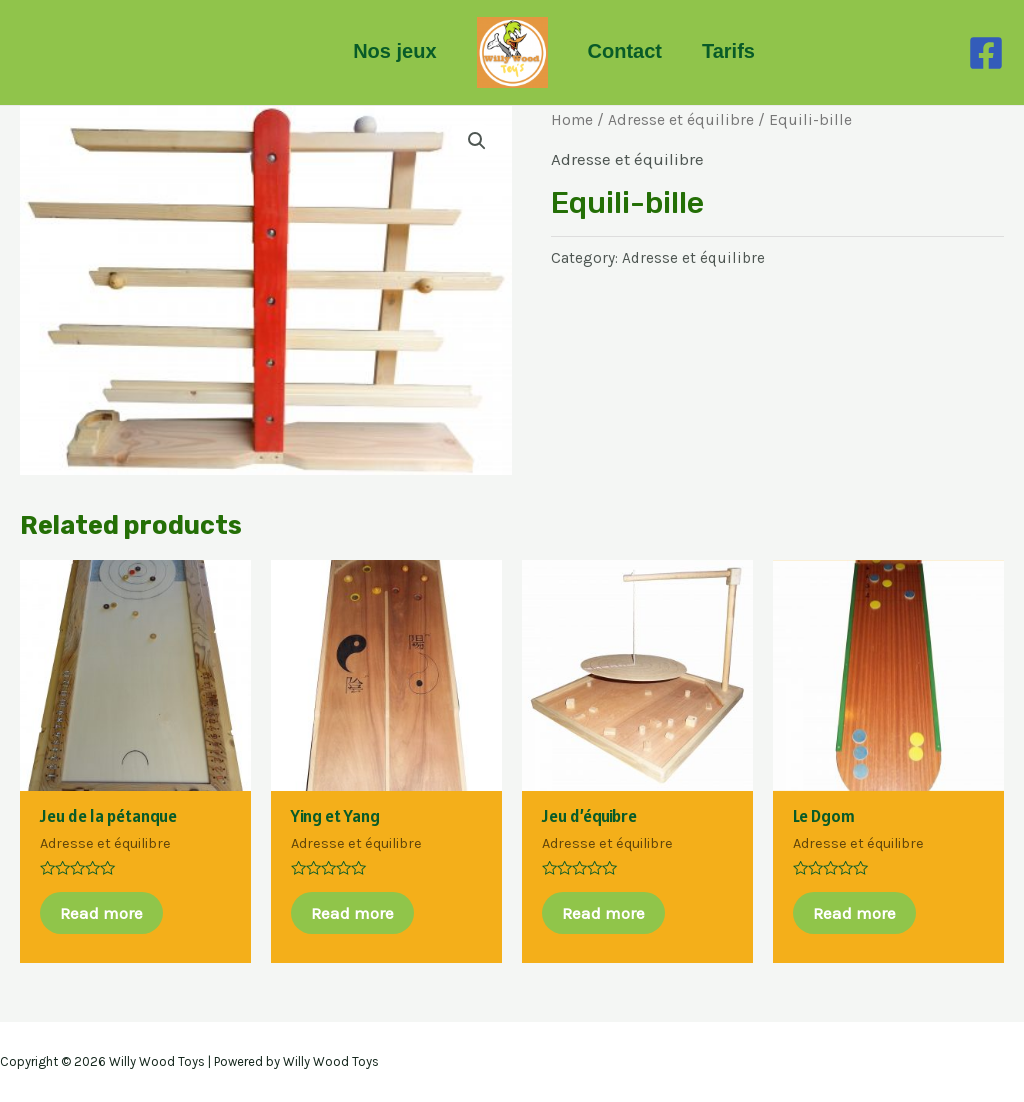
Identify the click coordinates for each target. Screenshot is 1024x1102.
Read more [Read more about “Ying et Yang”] (352, 913)
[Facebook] (986, 53)
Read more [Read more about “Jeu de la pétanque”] (101, 913)
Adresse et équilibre (681, 120)
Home (572, 120)
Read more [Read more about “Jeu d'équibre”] (603, 913)
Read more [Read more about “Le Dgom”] (854, 913)
